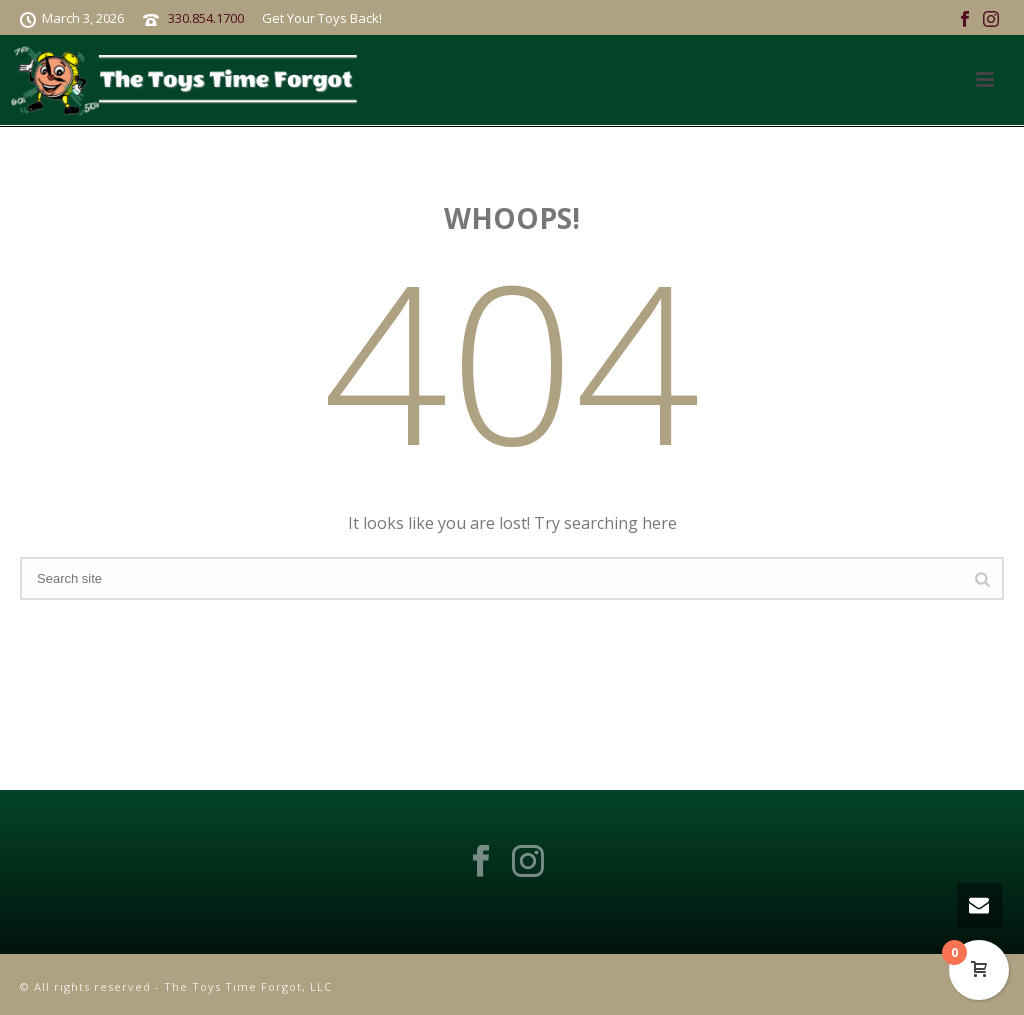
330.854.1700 (206, 18)
